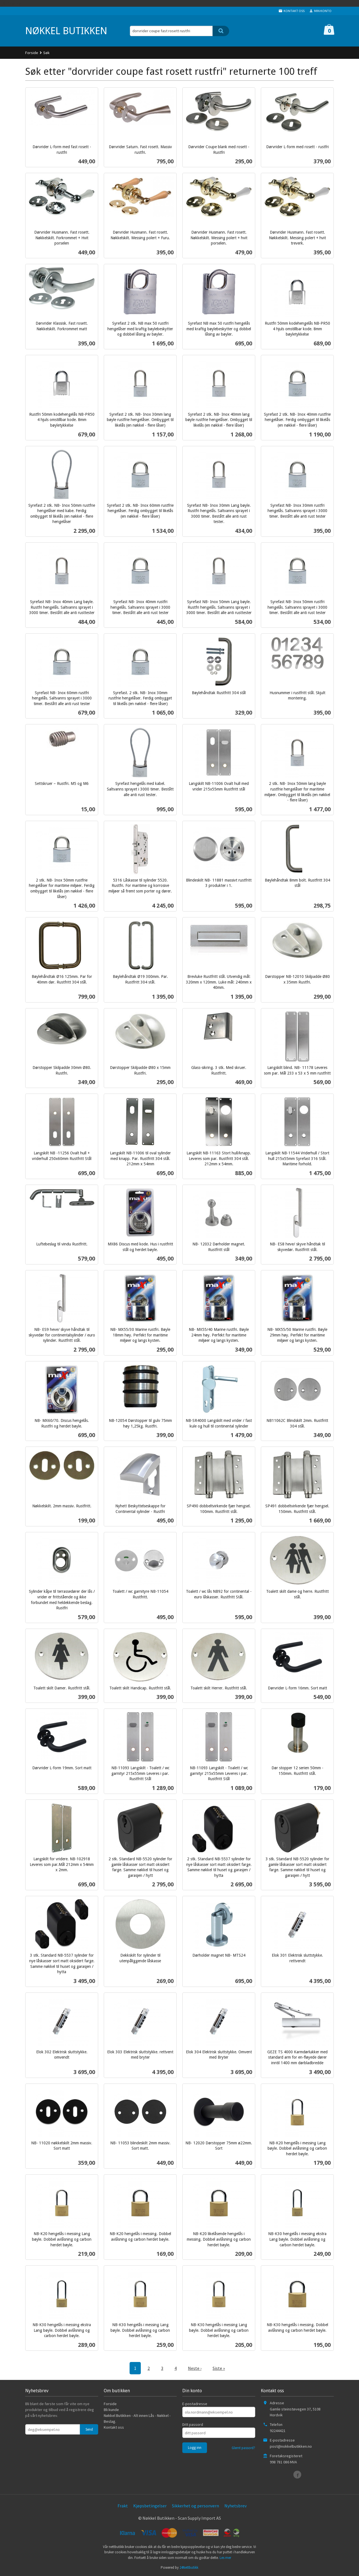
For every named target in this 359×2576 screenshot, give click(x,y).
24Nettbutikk (189, 2567)
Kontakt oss (114, 2427)
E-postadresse (194, 2403)
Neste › (194, 2368)
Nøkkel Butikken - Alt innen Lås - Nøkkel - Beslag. (137, 2418)
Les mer (225, 2557)
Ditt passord (192, 2424)
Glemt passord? (243, 2447)
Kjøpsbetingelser (150, 2505)
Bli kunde (111, 2409)
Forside (31, 52)
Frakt (123, 2505)
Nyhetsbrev (235, 2505)
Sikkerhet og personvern (195, 2505)
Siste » (219, 2368)
